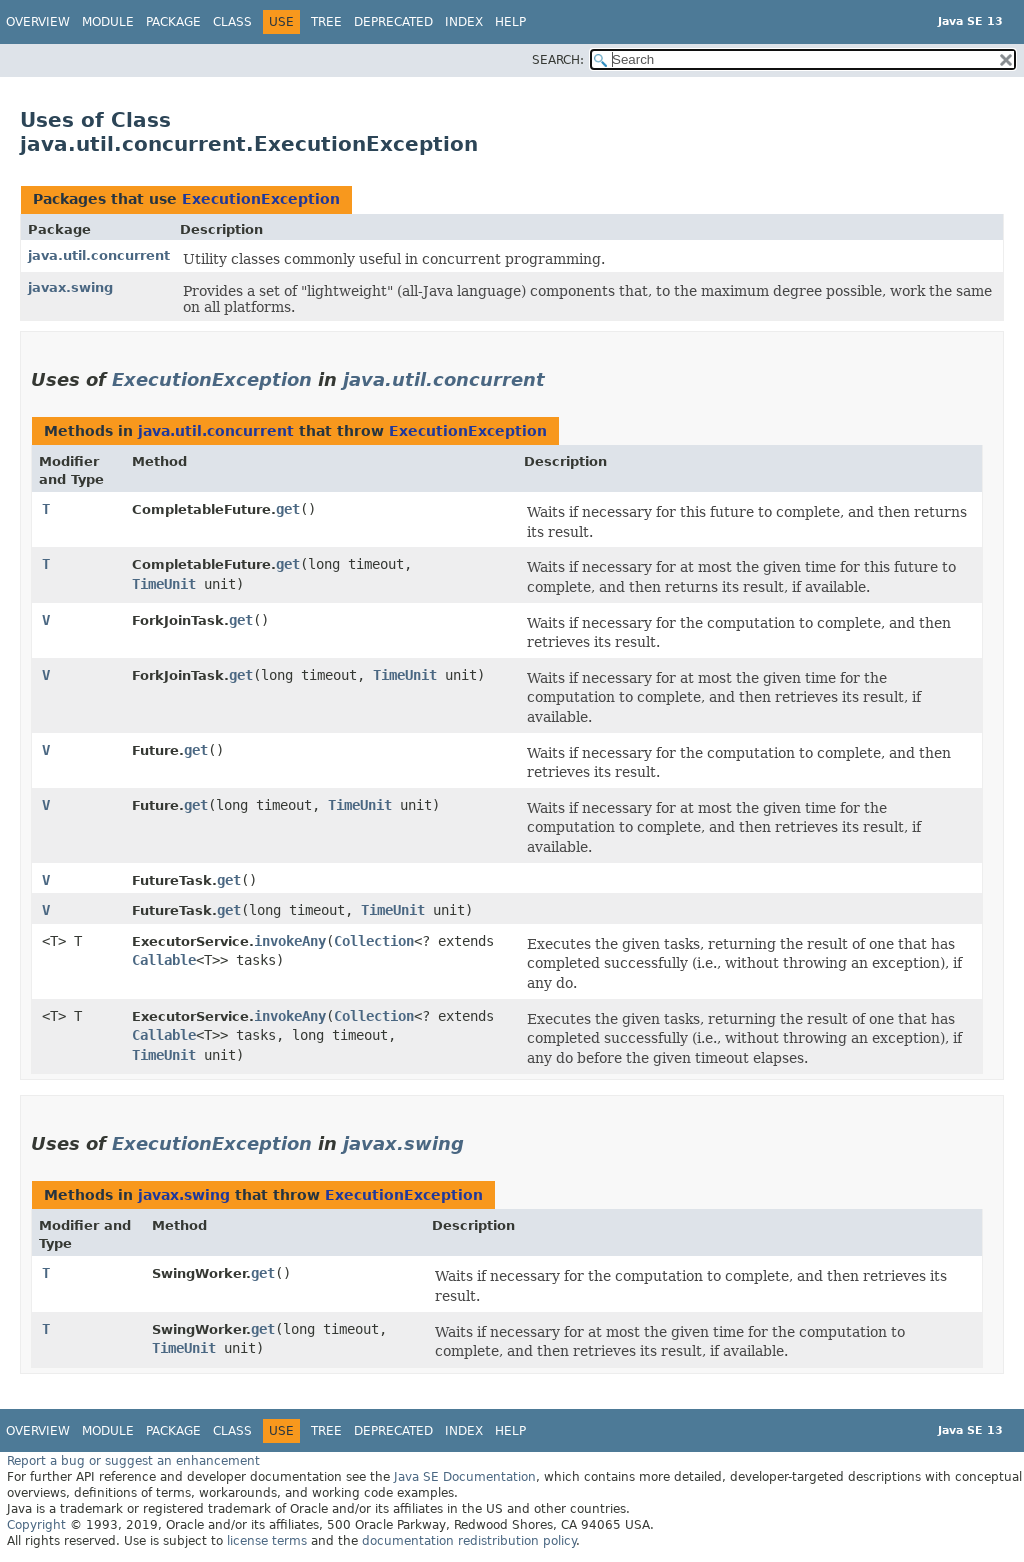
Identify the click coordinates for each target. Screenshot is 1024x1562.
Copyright (36, 1525)
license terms (267, 1541)
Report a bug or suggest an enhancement (133, 1461)
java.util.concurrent (99, 255)
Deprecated (393, 22)
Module (108, 22)
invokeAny (290, 941)
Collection (374, 941)
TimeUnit (164, 584)
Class (232, 22)
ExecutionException (261, 199)
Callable (164, 960)
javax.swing (70, 287)
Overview (38, 22)
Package (173, 22)
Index (464, 22)
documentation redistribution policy (469, 1541)
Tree (326, 22)
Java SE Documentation (465, 1477)
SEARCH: (558, 60)
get (288, 509)
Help (510, 22)
